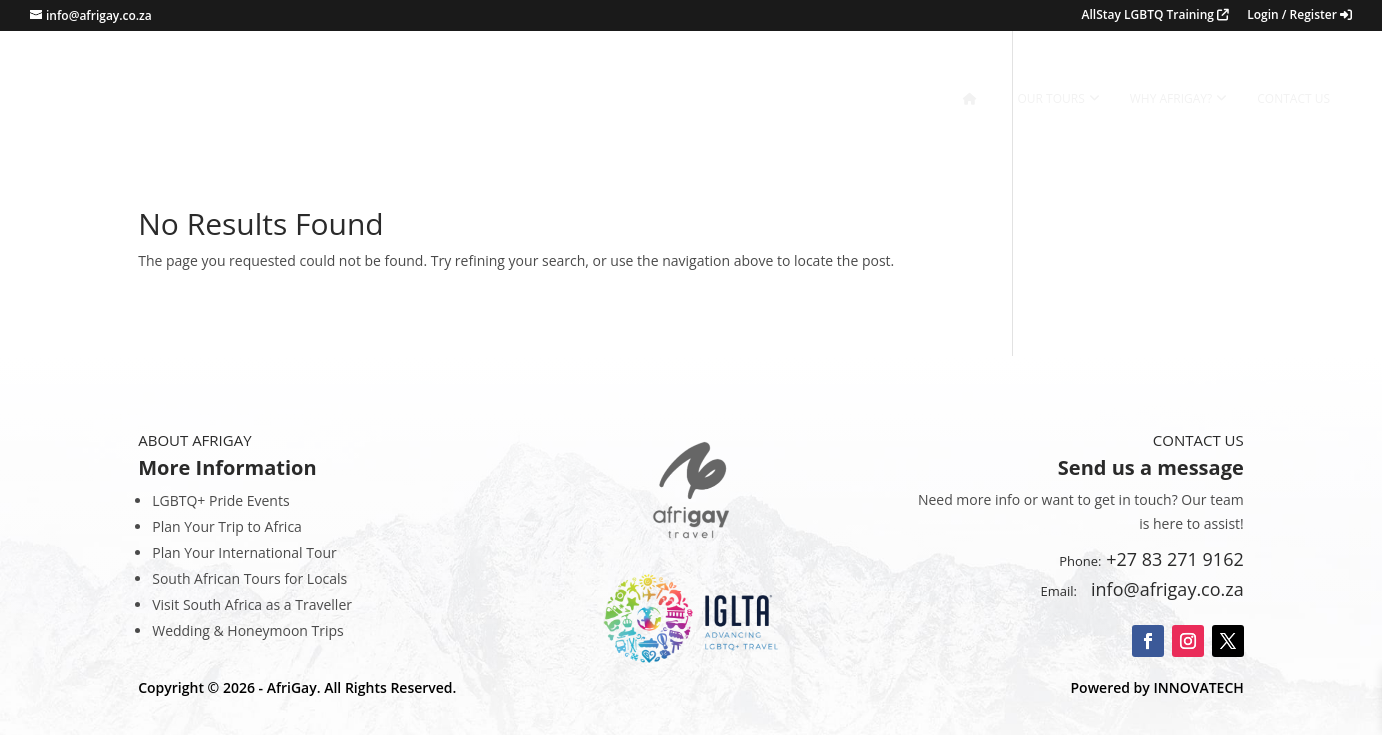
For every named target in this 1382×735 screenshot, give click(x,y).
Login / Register (1299, 16)
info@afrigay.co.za (1163, 589)
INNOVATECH (1198, 687)
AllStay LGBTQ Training (1156, 16)
